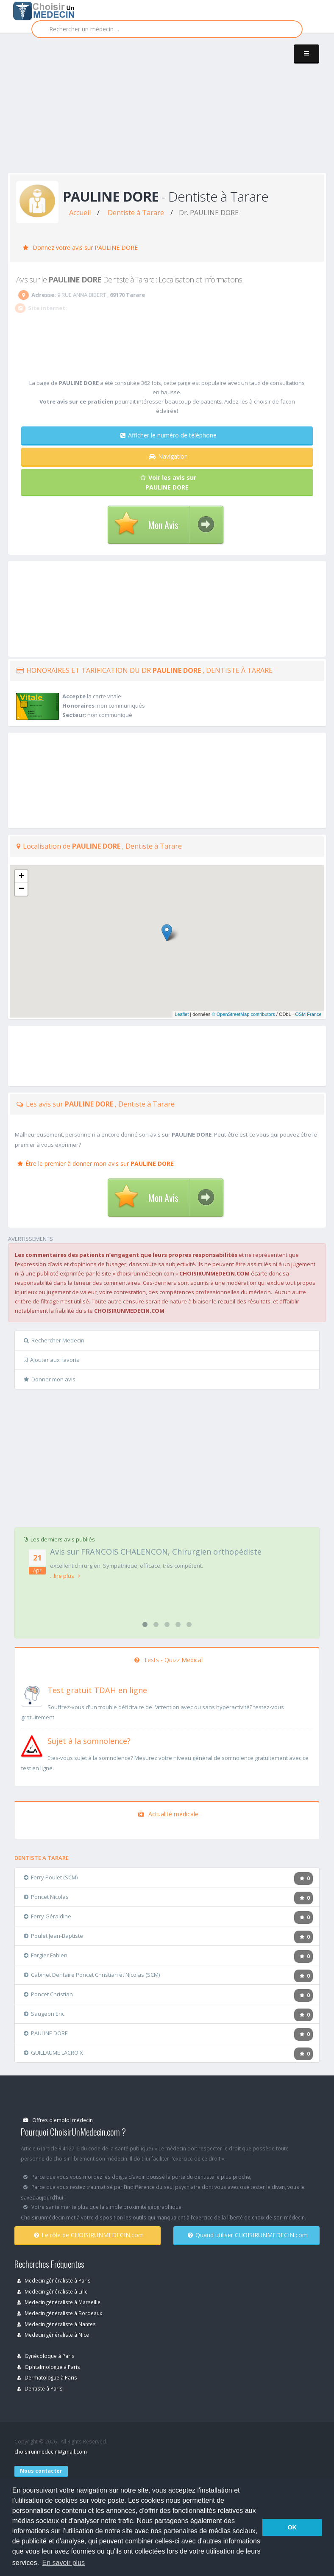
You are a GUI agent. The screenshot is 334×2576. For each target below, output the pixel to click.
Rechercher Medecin (54, 1340)
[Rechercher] (167, 29)
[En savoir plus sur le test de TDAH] (31, 1694)
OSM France (308, 1014)
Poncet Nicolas (46, 1897)
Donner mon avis (49, 1379)
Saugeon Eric (44, 2013)
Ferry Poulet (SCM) (51, 1877)
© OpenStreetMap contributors (243, 1014)
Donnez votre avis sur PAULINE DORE (80, 247)
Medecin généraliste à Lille (52, 2291)
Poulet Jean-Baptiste (53, 1936)
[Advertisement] (171, 111)
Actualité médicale (168, 1814)
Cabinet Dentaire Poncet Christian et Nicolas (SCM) (92, 1974)
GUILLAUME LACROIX (53, 2052)
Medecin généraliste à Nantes (56, 2324)
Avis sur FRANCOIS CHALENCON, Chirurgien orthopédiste (156, 1552)
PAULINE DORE (46, 2033)
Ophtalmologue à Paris (48, 2366)
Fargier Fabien (45, 1955)
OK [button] (292, 2527)
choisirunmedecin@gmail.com (50, 2451)
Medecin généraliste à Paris (54, 2280)
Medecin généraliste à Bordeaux (59, 2313)
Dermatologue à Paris (47, 2377)
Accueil (80, 212)
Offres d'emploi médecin (58, 2120)
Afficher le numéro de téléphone (168, 435)
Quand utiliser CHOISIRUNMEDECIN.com (248, 2235)
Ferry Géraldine (47, 1916)
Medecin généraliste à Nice (53, 2334)
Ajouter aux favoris (51, 1360)
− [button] (21, 889)
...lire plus (65, 1576)
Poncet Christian (48, 1994)
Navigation (168, 456)
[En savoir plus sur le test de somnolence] (31, 1745)
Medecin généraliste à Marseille (58, 2302)
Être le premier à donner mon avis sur (95, 1163)
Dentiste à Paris (40, 2388)
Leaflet (182, 1014)
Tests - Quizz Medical (168, 1660)
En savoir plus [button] (63, 2562)
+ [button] (21, 876)
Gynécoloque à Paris (46, 2355)
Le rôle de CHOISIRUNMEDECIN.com (89, 2235)
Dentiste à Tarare (136, 212)
